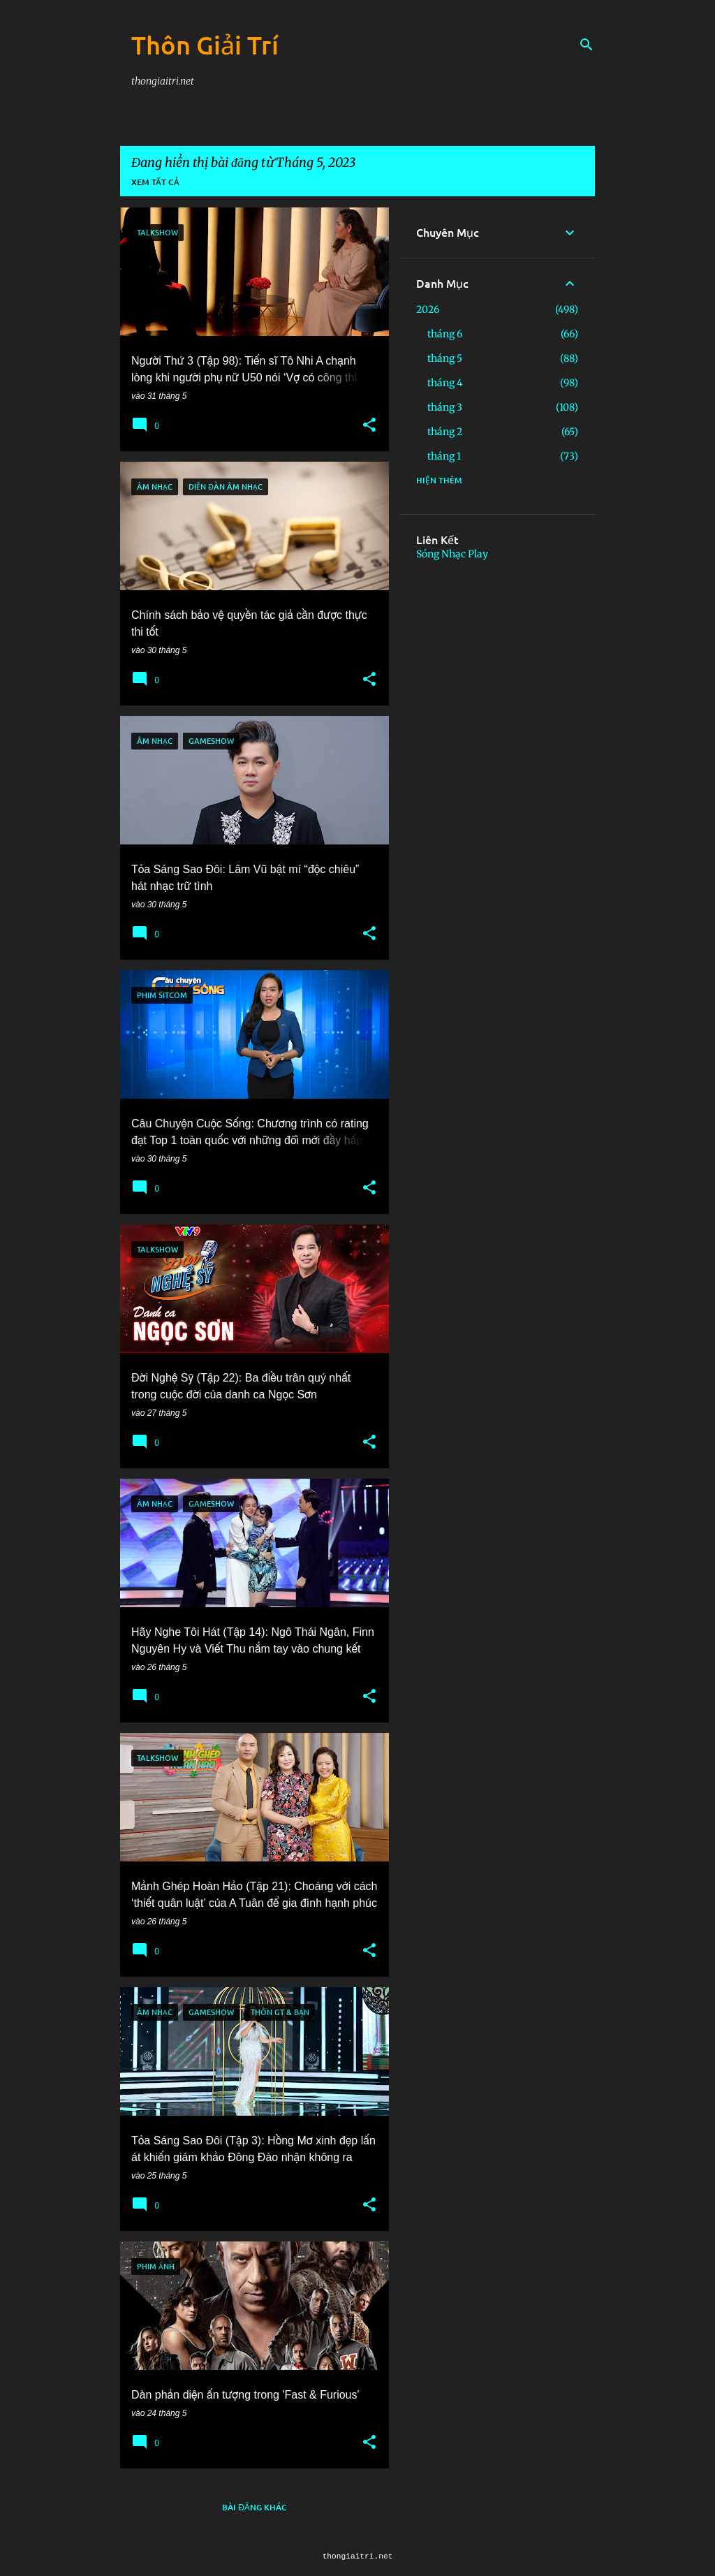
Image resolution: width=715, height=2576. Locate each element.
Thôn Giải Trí (205, 44)
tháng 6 (444, 334)
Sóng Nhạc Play (452, 554)
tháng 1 (444, 456)
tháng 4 (445, 382)
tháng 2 (444, 431)
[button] (369, 425)
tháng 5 (444, 358)
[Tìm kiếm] (586, 44)
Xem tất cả (155, 182)
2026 (427, 309)
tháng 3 (444, 407)
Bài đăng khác (254, 2507)
